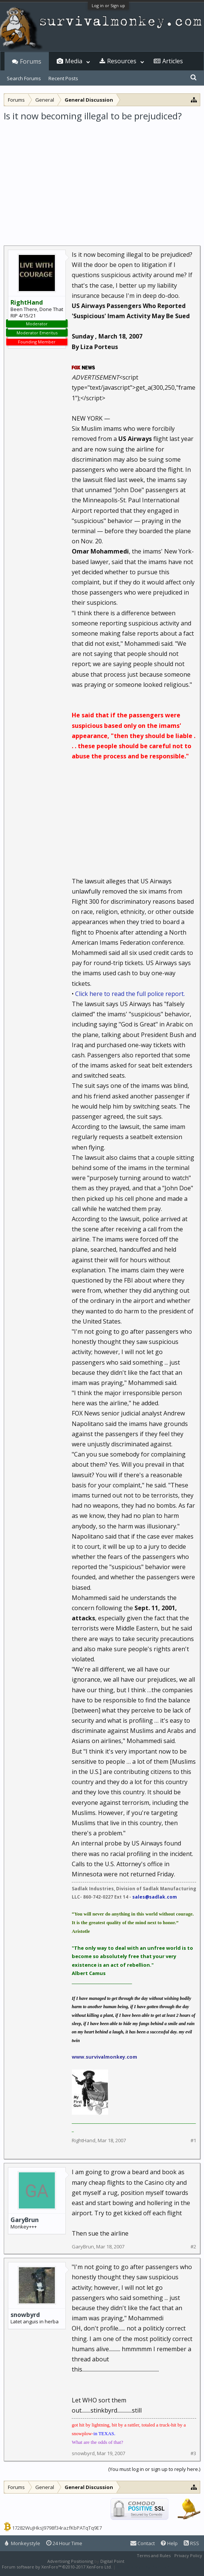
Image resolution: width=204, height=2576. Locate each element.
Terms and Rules (154, 2555)
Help (169, 2543)
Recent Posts (63, 78)
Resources (121, 61)
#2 (193, 2247)
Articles (172, 61)
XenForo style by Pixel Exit (143, 2567)
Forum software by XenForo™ (57, 2567)
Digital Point (112, 2561)
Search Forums (24, 78)
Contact (142, 2543)
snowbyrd (25, 2314)
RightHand (83, 2140)
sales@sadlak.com (154, 1897)
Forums (30, 61)
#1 (193, 2140)
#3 (193, 2453)
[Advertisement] (102, 178)
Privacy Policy (188, 2555)
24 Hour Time (64, 2543)
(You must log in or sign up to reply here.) (154, 2469)
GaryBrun (25, 2220)
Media (73, 61)
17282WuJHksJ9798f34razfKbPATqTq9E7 (57, 2527)
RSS (191, 2543)
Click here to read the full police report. (130, 994)
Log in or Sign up (108, 5)
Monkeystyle (22, 2543)
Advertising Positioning (70, 2561)
